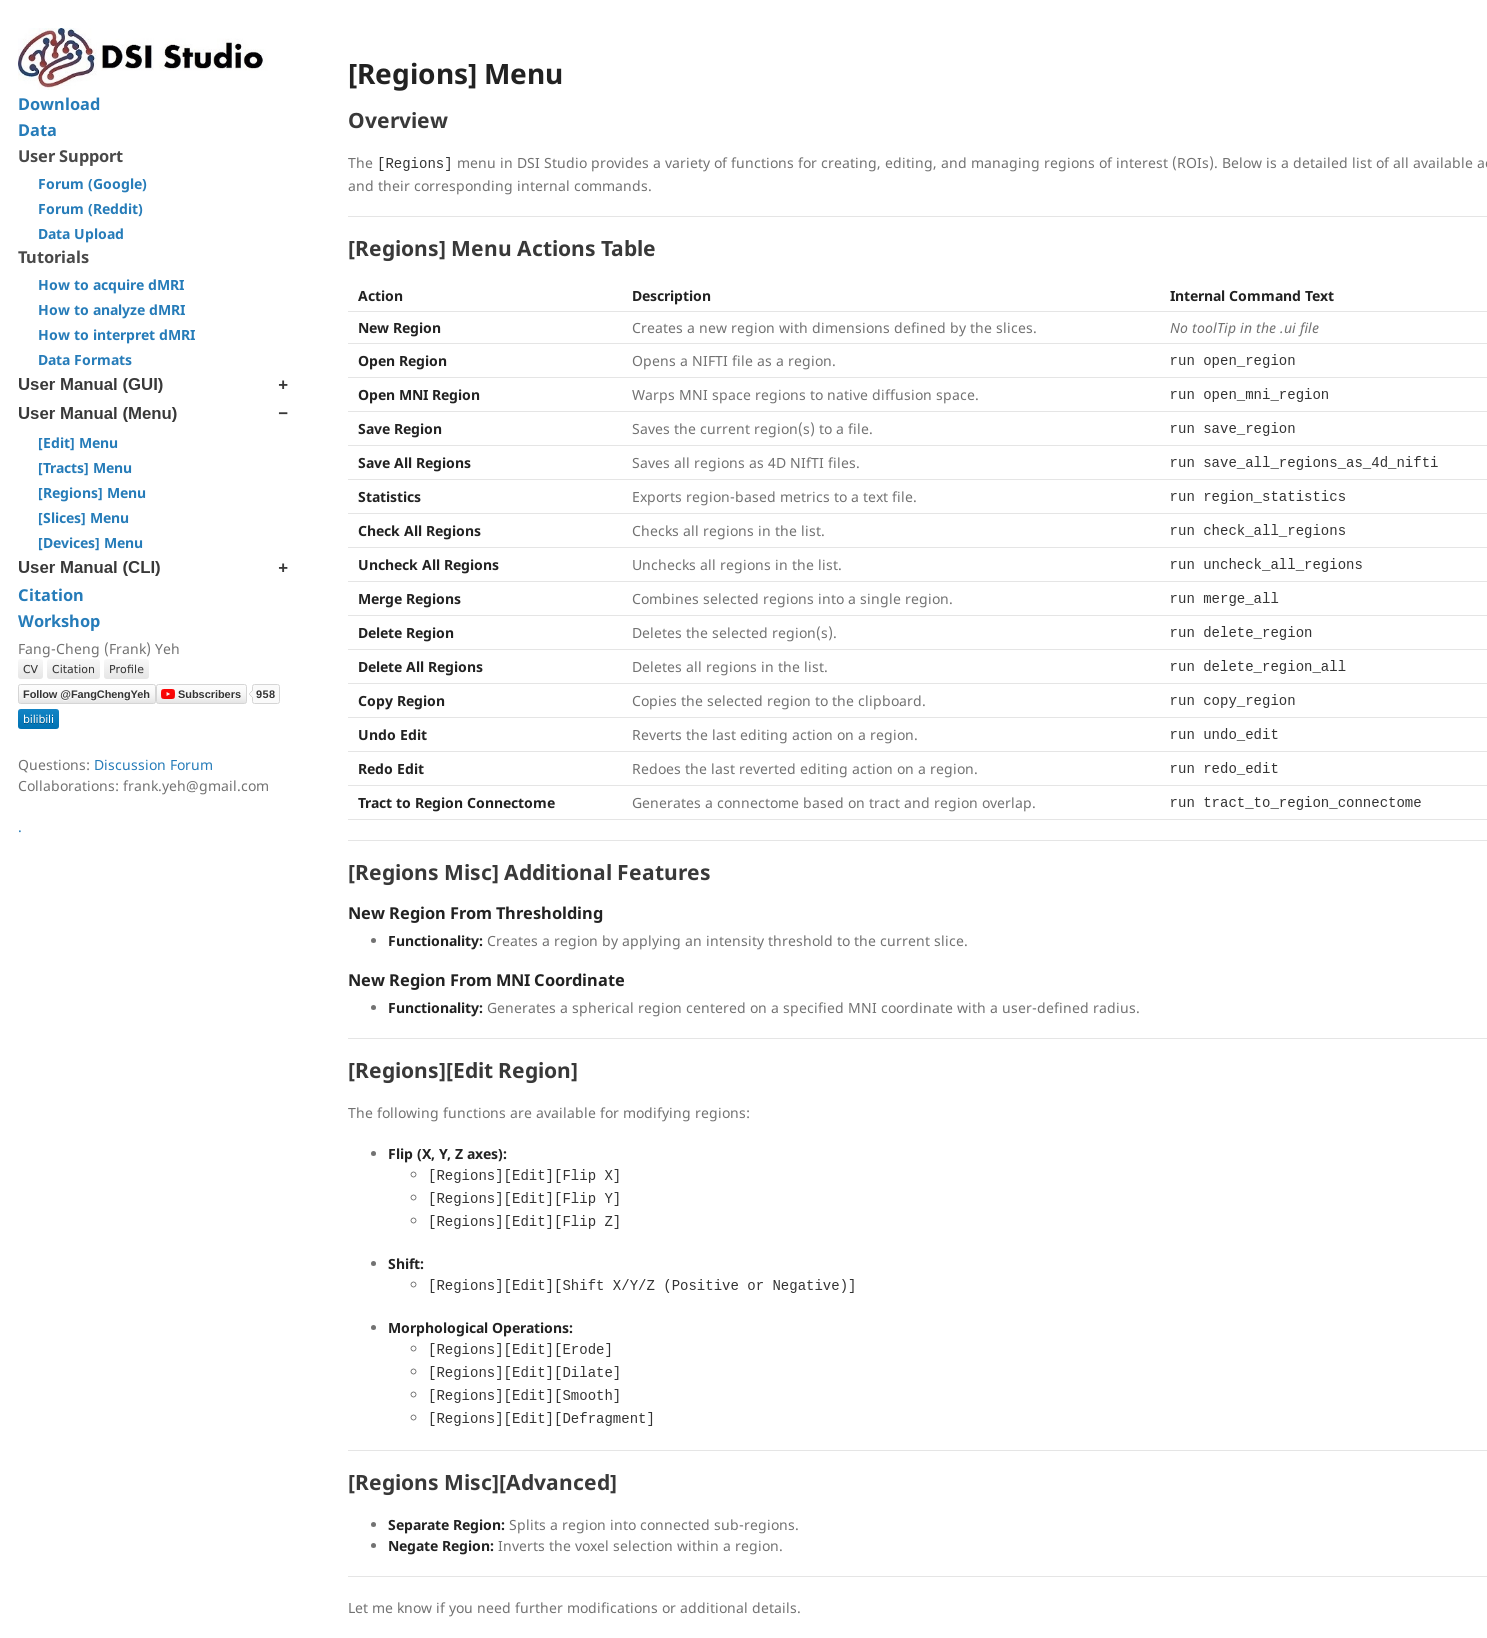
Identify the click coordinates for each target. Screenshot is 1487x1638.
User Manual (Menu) (97, 413)
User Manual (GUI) (90, 384)
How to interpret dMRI (116, 334)
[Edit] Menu (78, 442)
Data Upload (81, 233)
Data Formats (85, 359)
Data (37, 130)
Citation (51, 595)
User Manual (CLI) (89, 567)
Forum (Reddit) (90, 208)
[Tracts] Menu (85, 467)
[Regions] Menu (92, 492)
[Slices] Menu (83, 517)
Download (59, 104)
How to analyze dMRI (111, 309)
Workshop (59, 621)
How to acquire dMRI (111, 284)
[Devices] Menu (90, 542)
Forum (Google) (92, 183)
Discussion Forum (153, 764)
